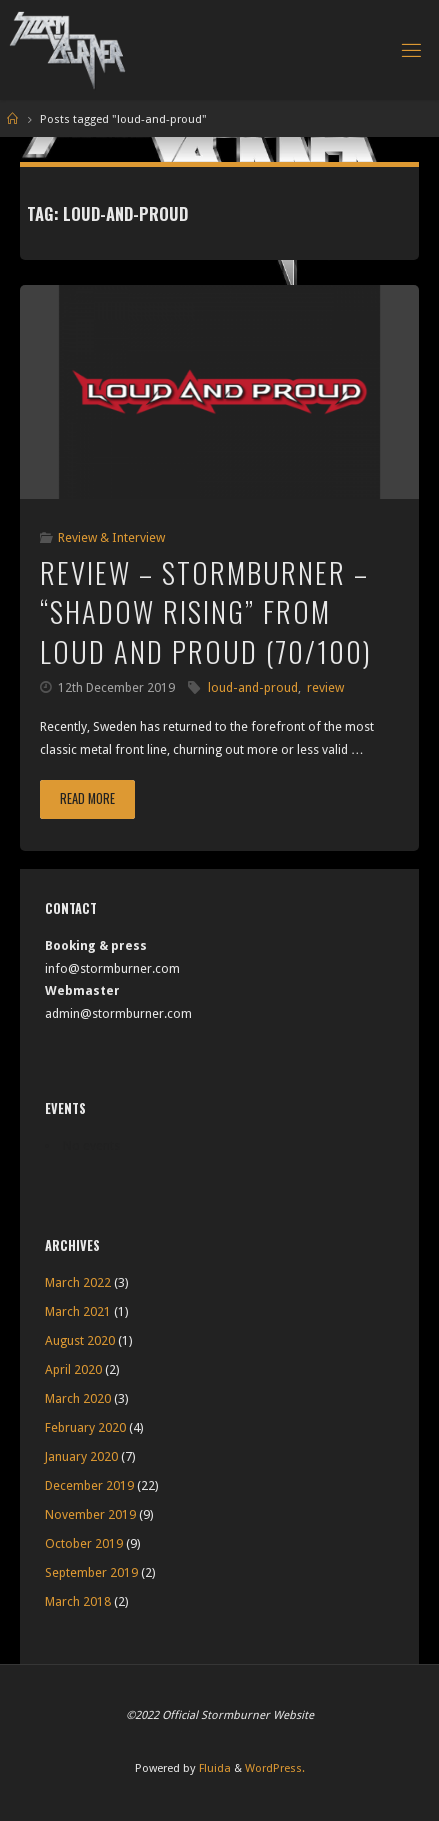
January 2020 (81, 1456)
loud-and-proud (253, 687)
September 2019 (91, 1572)
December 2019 (89, 1485)
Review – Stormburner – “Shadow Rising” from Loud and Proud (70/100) (206, 611)
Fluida (213, 1768)
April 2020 (73, 1369)
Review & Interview (111, 537)
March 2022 (78, 1282)
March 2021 (78, 1311)
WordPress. (275, 1768)
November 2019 (90, 1514)
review (325, 687)
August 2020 (80, 1340)
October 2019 (84, 1543)
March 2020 (78, 1398)
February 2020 (85, 1427)
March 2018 (78, 1601)
